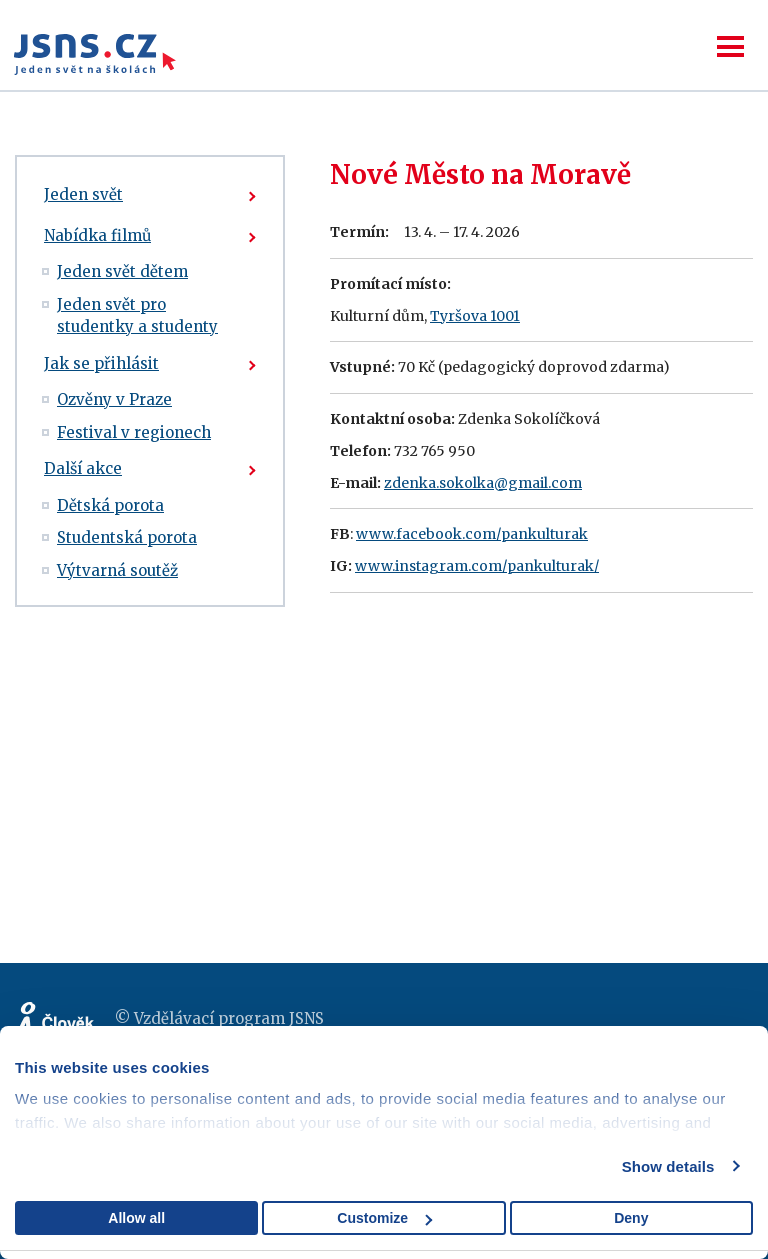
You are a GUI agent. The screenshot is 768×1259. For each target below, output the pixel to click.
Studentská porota (127, 537)
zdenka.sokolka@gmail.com (483, 483)
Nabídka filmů (97, 235)
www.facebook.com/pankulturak (472, 534)
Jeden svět (83, 194)
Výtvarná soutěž (117, 570)
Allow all (136, 1218)
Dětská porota (110, 505)
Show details (668, 1166)
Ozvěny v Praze (114, 399)
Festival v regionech (134, 432)
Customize (384, 1218)
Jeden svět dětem (122, 271)
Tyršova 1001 (475, 316)
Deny (631, 1218)
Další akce (83, 468)
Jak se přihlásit (101, 363)
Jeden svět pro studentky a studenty (137, 316)
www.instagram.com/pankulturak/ (477, 566)
